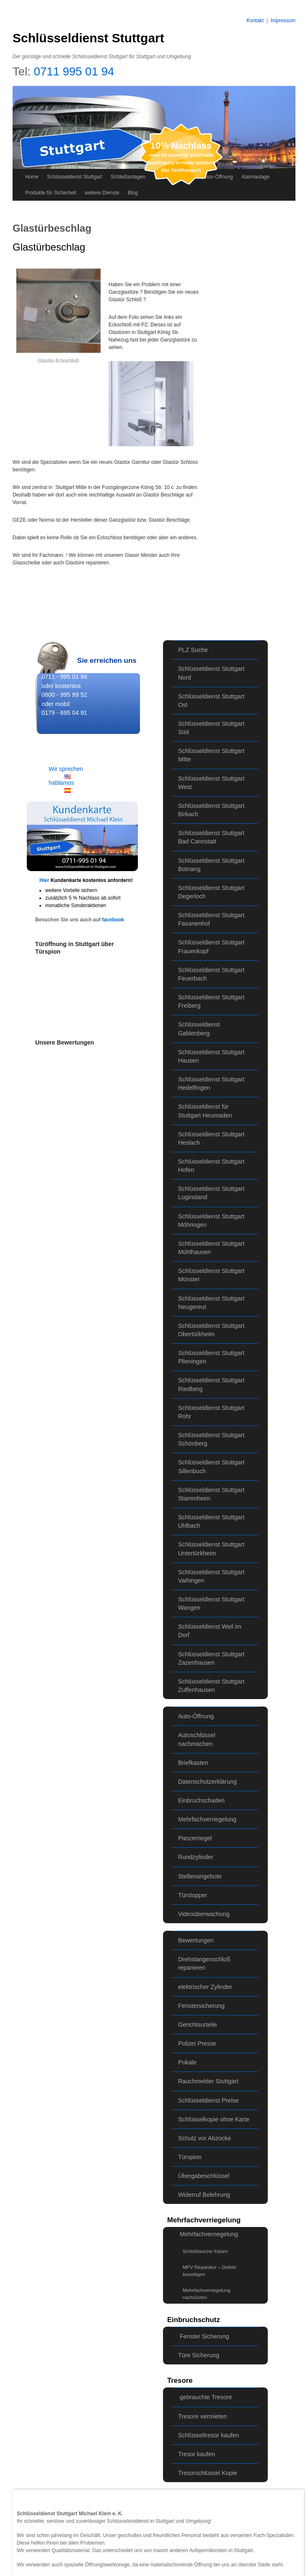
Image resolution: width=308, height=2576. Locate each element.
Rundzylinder (195, 1857)
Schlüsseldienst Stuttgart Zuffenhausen (211, 1685)
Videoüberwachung (204, 1914)
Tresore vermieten (202, 2416)
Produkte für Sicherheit (50, 193)
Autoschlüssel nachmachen (196, 1739)
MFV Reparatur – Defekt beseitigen (209, 2270)
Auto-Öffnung (196, 1716)
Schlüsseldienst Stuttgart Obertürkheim (211, 1329)
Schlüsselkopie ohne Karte (213, 2119)
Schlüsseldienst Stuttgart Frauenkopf (211, 946)
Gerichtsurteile (197, 2024)
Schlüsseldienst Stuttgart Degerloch (211, 892)
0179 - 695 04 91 (64, 712)
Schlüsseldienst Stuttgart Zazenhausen (211, 1658)
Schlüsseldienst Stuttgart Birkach (211, 809)
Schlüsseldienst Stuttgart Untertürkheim (211, 1548)
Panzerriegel (195, 1838)
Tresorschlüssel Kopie (207, 2473)
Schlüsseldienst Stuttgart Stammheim (211, 1494)
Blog (133, 193)
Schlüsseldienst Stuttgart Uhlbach (211, 1521)
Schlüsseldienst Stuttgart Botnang (211, 864)
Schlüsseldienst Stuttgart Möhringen (211, 1220)
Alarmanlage (255, 177)
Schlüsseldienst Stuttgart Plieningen (211, 1357)
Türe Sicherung (198, 2355)
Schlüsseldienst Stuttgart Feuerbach (211, 974)
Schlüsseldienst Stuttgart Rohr (211, 1412)
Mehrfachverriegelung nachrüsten (206, 2293)
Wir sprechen (66, 769)
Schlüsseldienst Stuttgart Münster (211, 1275)
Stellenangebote (200, 1876)
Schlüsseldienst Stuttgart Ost (211, 700)
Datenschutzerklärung (207, 1781)
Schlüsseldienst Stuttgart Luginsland (211, 1192)
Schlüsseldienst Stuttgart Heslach (211, 1138)
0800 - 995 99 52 (64, 694)
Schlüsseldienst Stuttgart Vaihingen (211, 1576)
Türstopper (192, 1895)
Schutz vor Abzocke (204, 2138)
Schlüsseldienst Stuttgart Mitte (211, 755)
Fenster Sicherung (204, 2336)
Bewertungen (196, 1940)
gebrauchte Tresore (206, 2397)
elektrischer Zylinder (205, 1987)
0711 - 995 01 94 (64, 676)
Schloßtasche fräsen (205, 2251)
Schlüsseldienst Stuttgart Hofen (211, 1165)
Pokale (187, 2062)
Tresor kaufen (196, 2454)
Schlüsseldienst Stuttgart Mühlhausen (211, 1247)
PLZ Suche (193, 650)
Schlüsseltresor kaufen (208, 2435)
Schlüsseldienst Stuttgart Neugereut (211, 1302)
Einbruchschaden (201, 1800)
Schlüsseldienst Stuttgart (88, 38)
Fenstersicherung (201, 2005)
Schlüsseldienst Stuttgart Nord (211, 672)
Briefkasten (193, 1762)
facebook (113, 920)
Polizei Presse (197, 2043)
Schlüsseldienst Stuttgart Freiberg (211, 1001)
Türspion (190, 2157)
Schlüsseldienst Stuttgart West (211, 782)
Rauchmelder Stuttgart (208, 2081)
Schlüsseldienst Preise (208, 2100)
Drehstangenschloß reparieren (204, 1963)
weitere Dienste (102, 193)
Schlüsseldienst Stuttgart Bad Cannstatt (211, 837)
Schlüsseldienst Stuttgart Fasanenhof (211, 919)
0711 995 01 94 (74, 71)
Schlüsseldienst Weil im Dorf (209, 1630)
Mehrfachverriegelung (207, 1819)
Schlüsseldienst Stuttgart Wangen (211, 1603)
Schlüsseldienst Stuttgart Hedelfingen (211, 1083)
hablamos (61, 782)
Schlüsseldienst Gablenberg (199, 1028)
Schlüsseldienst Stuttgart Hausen (211, 1056)
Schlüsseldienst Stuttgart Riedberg (211, 1384)
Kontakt (255, 20)
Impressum (283, 20)
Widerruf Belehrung (204, 2194)
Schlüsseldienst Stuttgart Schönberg (211, 1439)
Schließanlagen (128, 177)
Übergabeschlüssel (203, 2176)
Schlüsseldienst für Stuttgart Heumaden (205, 1110)
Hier (45, 880)
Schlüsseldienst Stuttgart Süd (211, 727)
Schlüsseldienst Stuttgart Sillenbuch (211, 1466)
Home (32, 177)
